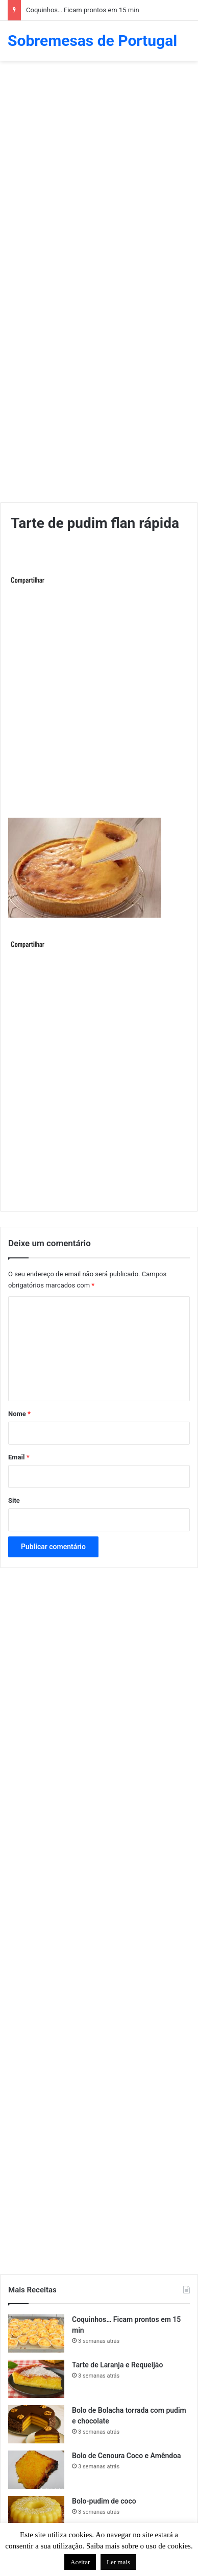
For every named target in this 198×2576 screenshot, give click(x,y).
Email (19, 1457)
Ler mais (118, 2562)
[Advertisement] (99, 170)
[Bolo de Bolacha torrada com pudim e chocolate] (36, 2424)
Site (14, 1500)
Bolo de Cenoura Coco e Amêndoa (126, 2456)
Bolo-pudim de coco (104, 2501)
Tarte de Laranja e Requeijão (117, 2365)
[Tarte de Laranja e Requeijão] (36, 2379)
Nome (19, 1414)
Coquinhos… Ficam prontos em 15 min (82, 10)
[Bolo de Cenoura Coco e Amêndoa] (36, 2470)
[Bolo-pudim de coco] (36, 2515)
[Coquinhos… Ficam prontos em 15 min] (36, 2333)
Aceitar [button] (80, 2562)
